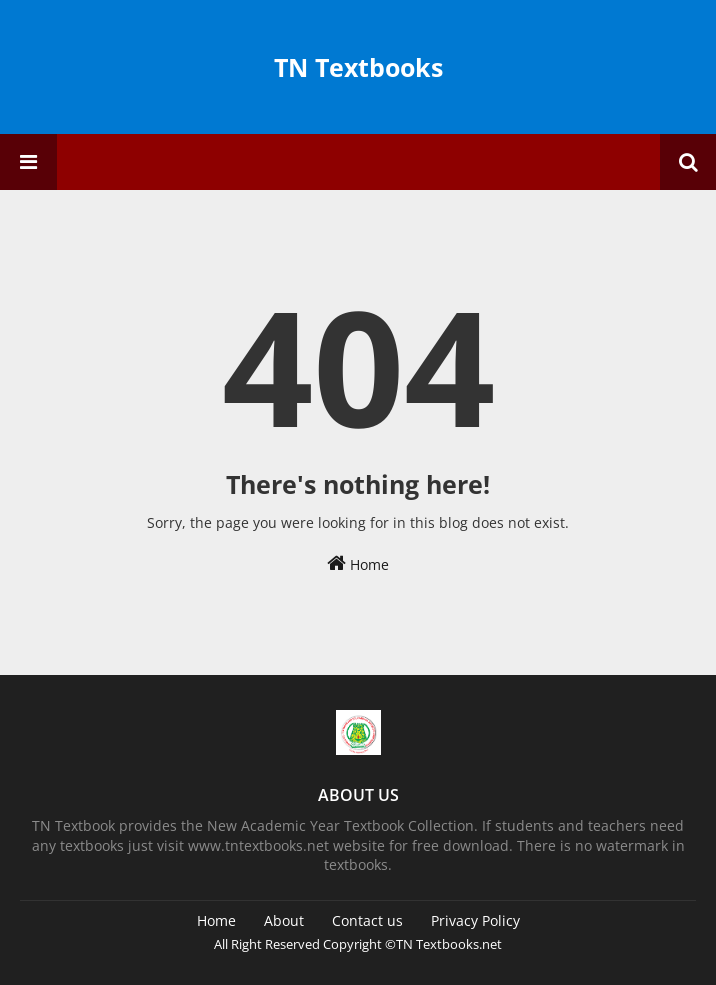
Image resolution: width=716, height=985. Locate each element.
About (284, 920)
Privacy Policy (475, 920)
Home (358, 563)
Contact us (367, 920)
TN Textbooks (358, 67)
